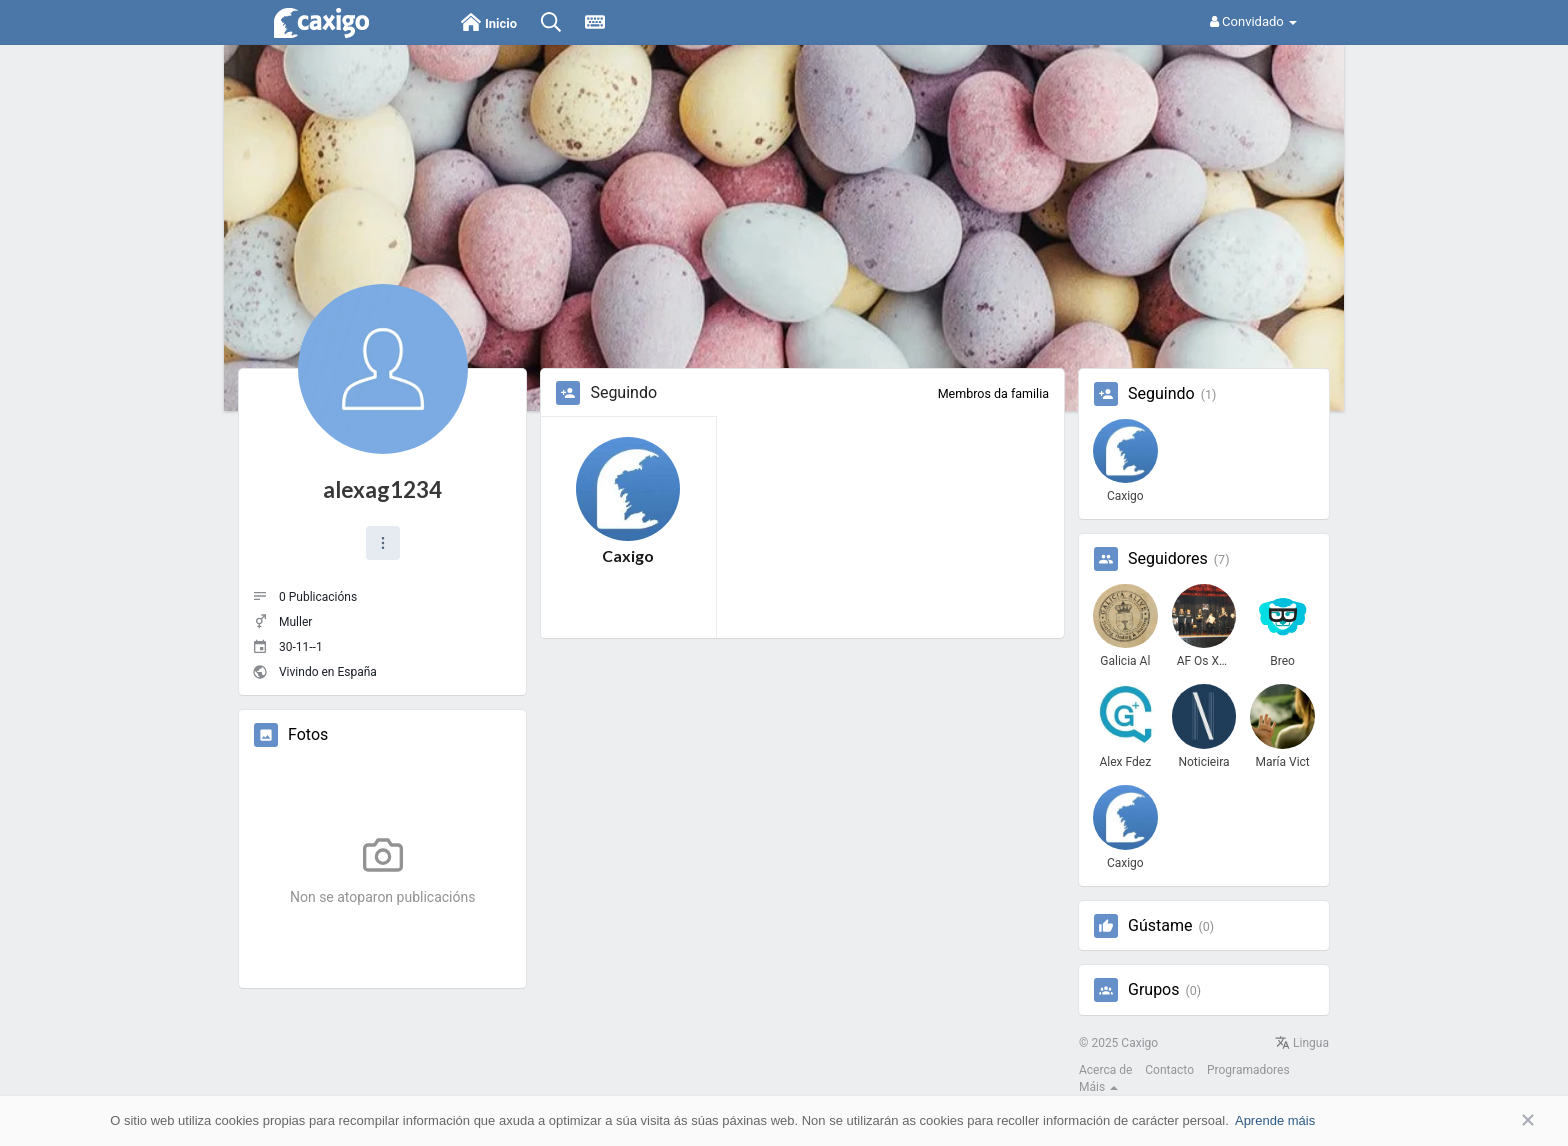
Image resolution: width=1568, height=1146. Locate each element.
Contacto (1169, 1070)
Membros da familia (993, 393)
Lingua (1302, 1043)
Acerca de (1105, 1070)
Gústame (1160, 926)
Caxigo (628, 555)
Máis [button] (1098, 1087)
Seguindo (1161, 394)
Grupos (1154, 990)
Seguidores (1168, 559)
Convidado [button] (1253, 21)
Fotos (308, 735)
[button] (383, 543)
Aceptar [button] (1498, 1120)
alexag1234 (382, 489)
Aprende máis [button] (1275, 1120)
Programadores (1248, 1070)
